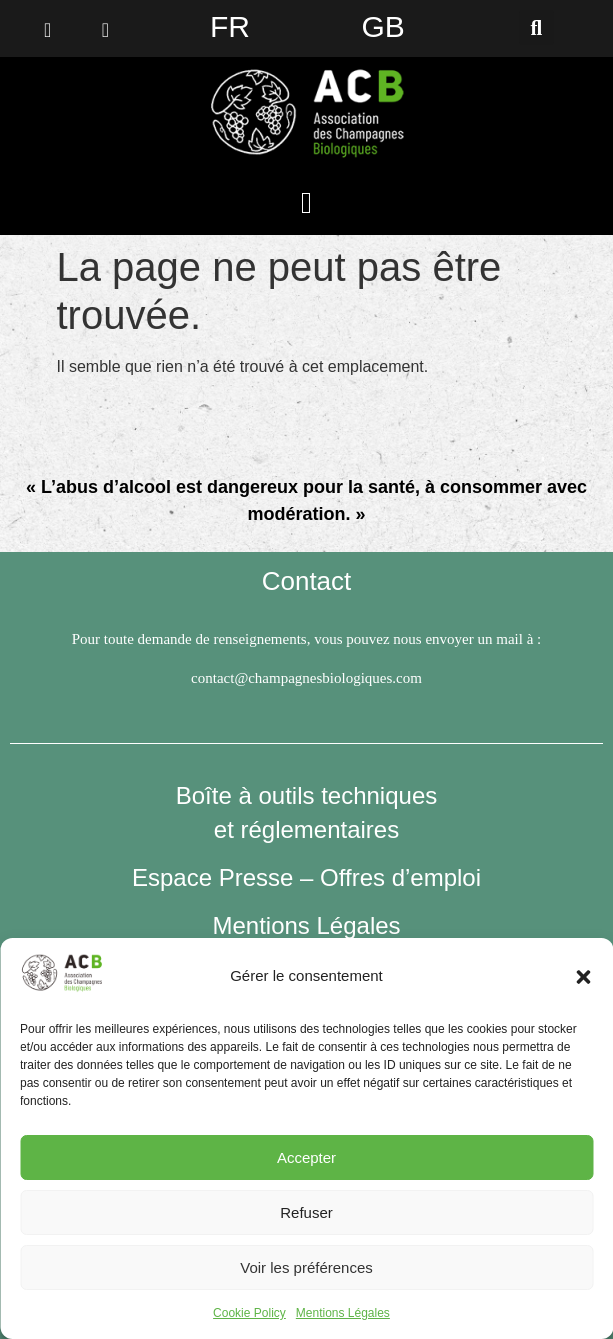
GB (382, 26)
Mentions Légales (343, 1313)
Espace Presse (212, 877)
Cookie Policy (249, 1313)
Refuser (306, 1212)
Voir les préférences (306, 1267)
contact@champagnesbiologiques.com (306, 678)
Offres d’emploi (400, 877)
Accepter (306, 1157)
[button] (583, 977)
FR (230, 26)
